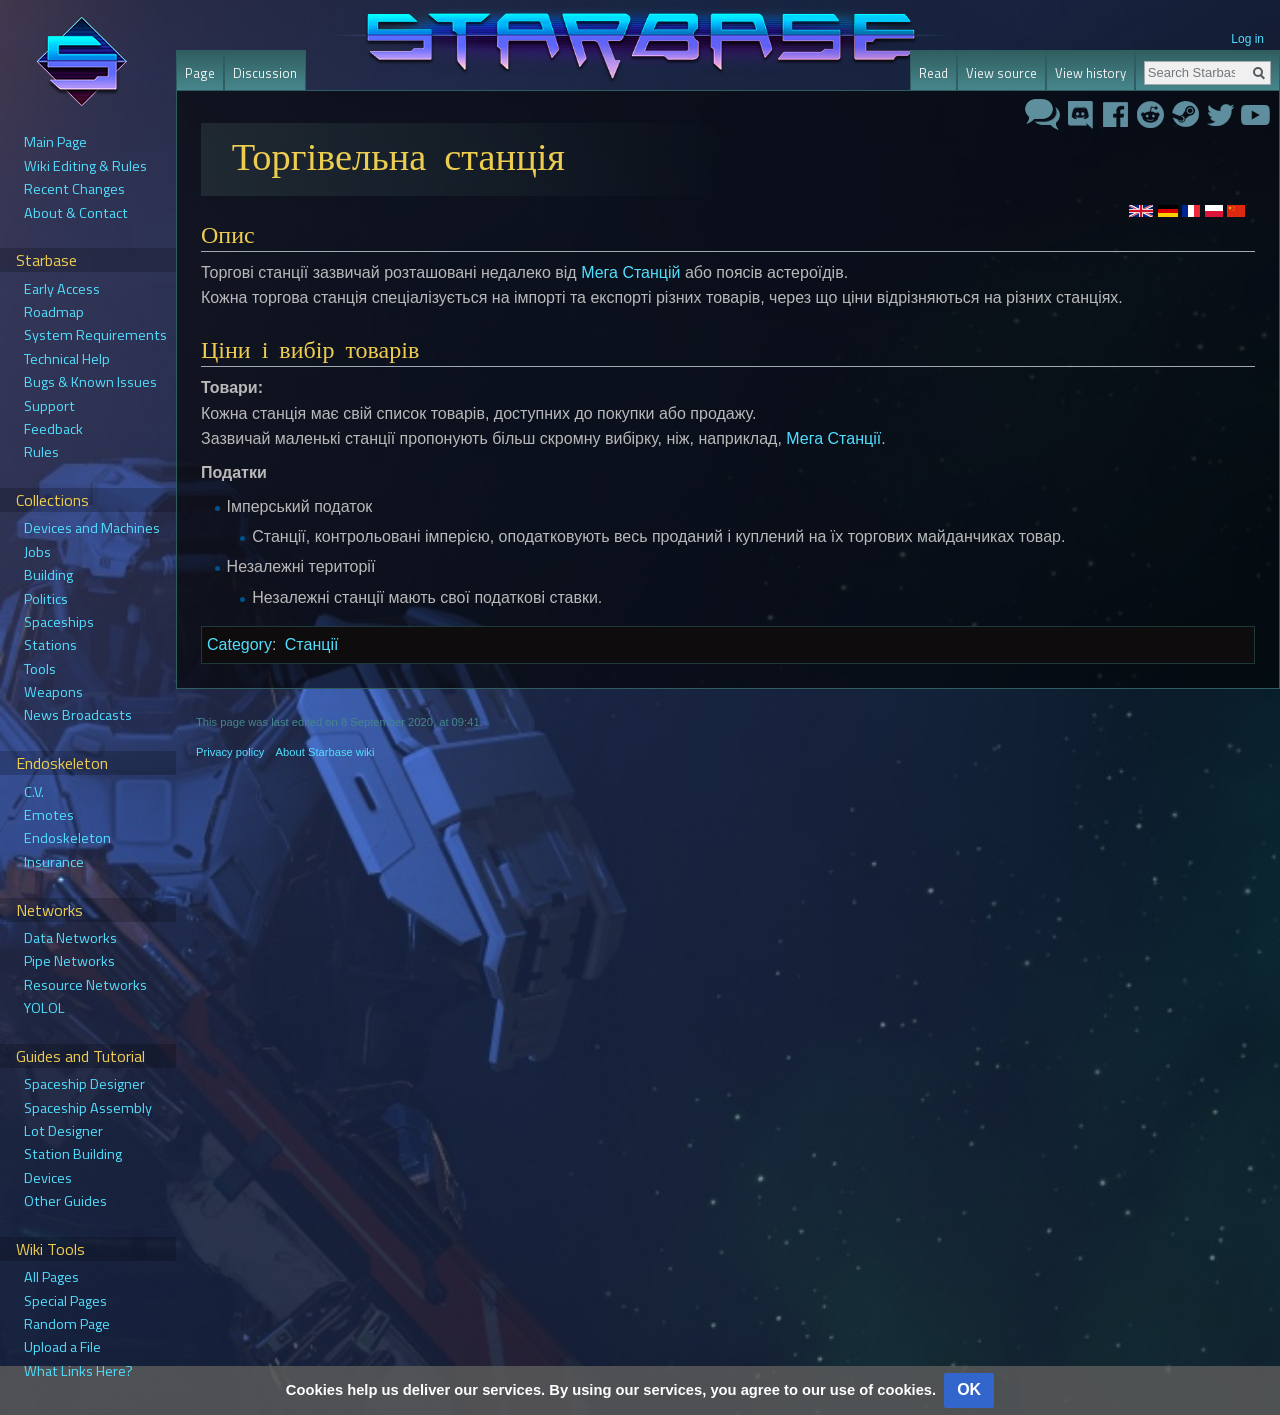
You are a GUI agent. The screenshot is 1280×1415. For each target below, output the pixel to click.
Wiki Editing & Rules (85, 166)
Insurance (54, 862)
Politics (46, 599)
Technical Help (67, 359)
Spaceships (59, 622)
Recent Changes (74, 189)
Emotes (49, 815)
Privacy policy (230, 752)
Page (200, 73)
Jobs (37, 552)
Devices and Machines (92, 528)
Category (239, 644)
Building (48, 575)
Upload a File (62, 1347)
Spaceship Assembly (88, 1108)
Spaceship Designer (84, 1084)
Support (49, 406)
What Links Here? (78, 1371)
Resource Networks (85, 985)
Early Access (62, 289)
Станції (312, 644)
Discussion (265, 73)
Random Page (67, 1324)
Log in (1247, 39)
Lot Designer (63, 1131)
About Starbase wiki (325, 752)
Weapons (53, 692)
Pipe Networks (69, 961)
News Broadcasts (78, 715)
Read (933, 73)
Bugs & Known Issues (90, 382)
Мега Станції (833, 438)
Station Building (73, 1154)
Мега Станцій (630, 272)
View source (1001, 73)
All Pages (51, 1277)
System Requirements (95, 335)
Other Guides (65, 1201)
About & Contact (76, 213)
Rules (41, 452)
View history (1090, 73)
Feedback (53, 429)
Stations (50, 645)
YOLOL (44, 1008)
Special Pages (65, 1301)
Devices (48, 1178)
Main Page (55, 142)
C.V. (34, 792)
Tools (40, 669)
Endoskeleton (67, 838)
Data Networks (70, 938)
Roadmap (54, 312)
